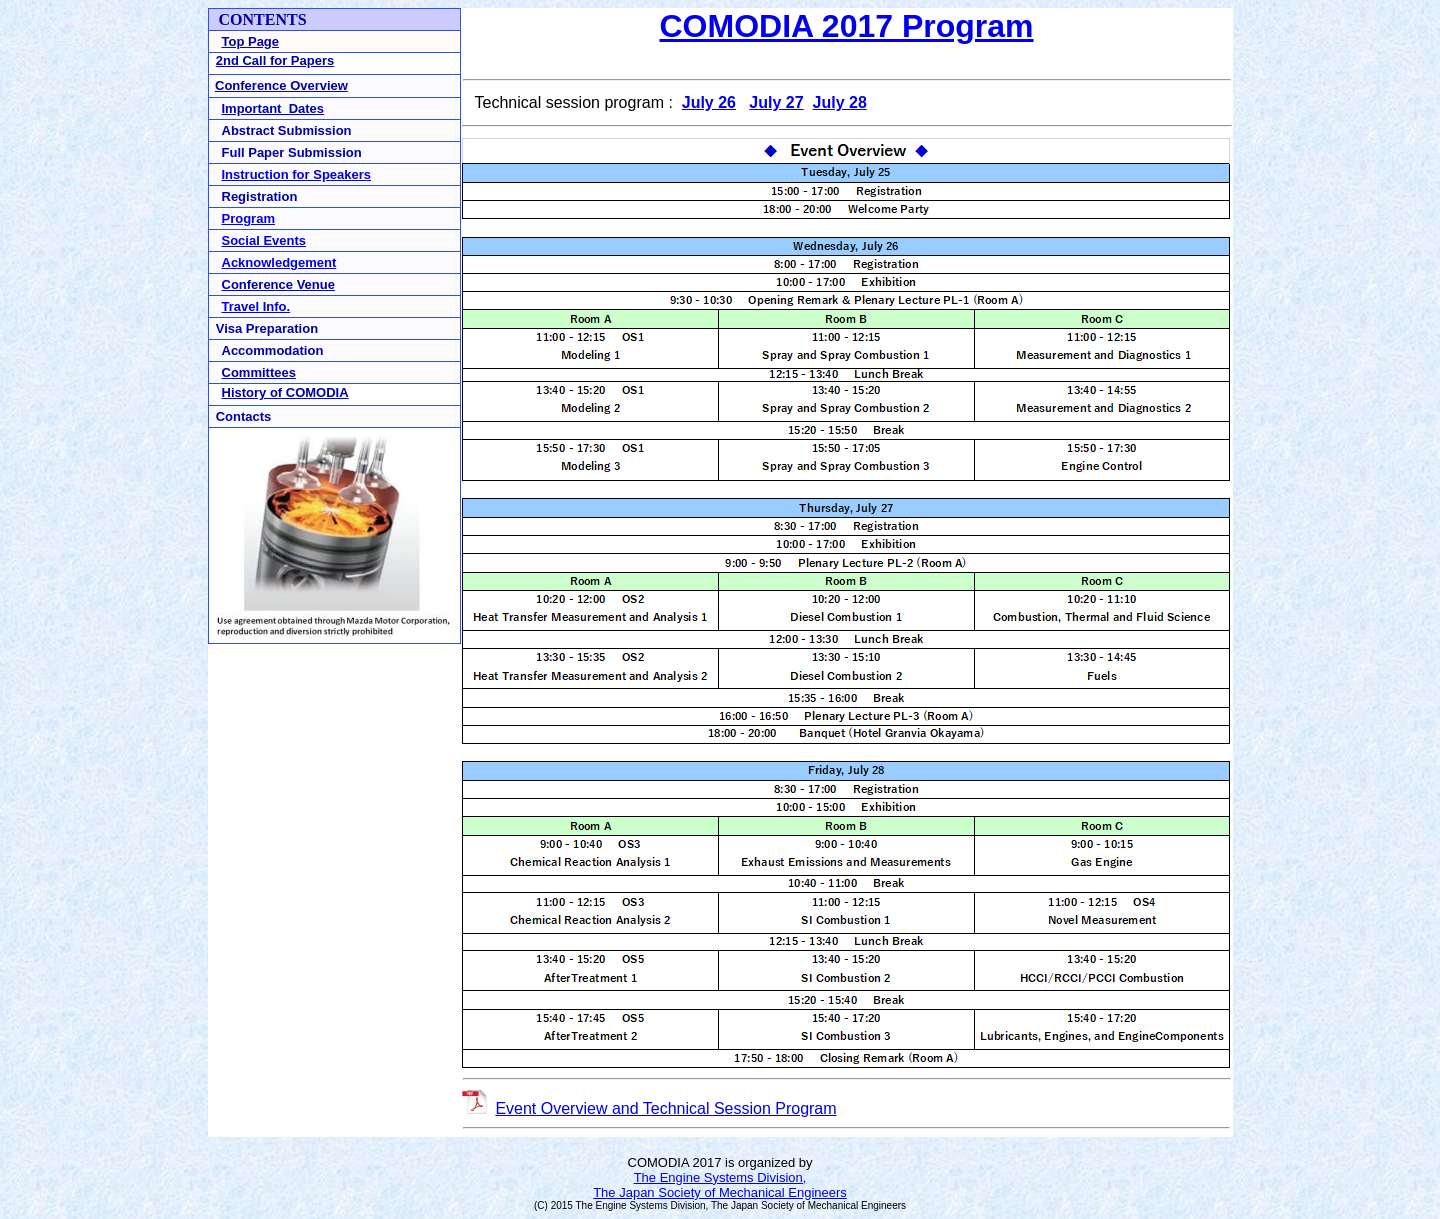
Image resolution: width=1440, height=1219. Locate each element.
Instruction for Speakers (297, 174)
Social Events (264, 240)
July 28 (840, 102)
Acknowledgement (279, 262)
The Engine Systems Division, (720, 1177)
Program (248, 218)
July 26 (709, 102)
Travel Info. (256, 306)
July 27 (776, 102)
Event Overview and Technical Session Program (665, 1108)
